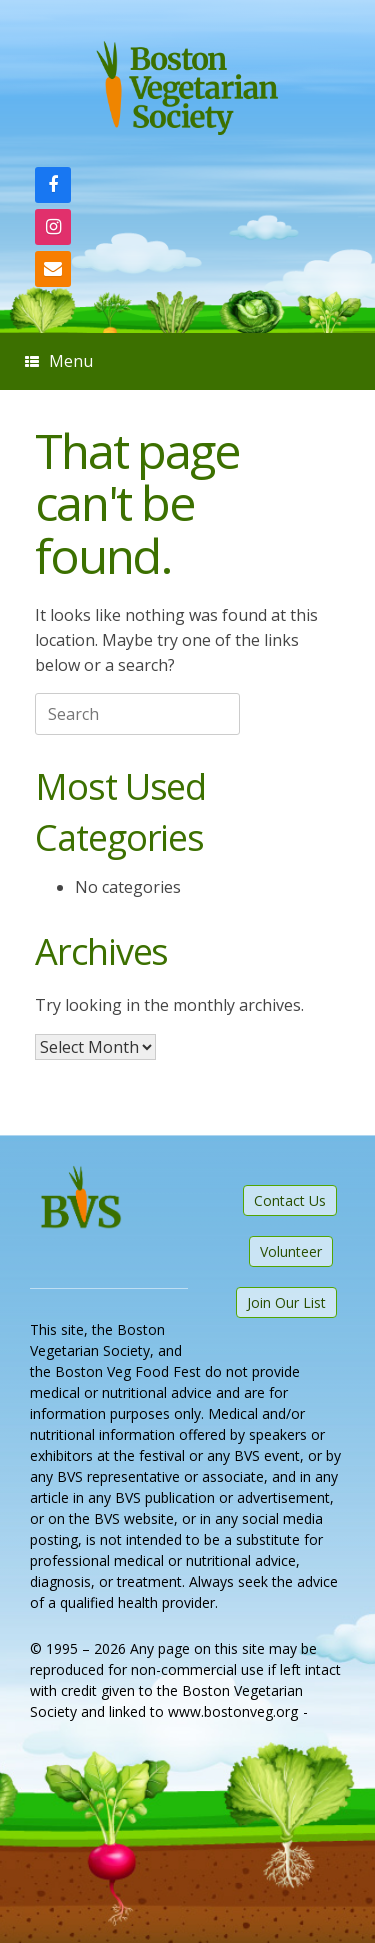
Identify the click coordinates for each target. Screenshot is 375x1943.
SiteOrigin (115, 1733)
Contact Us (290, 1200)
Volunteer (291, 1251)
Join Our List (286, 1302)
